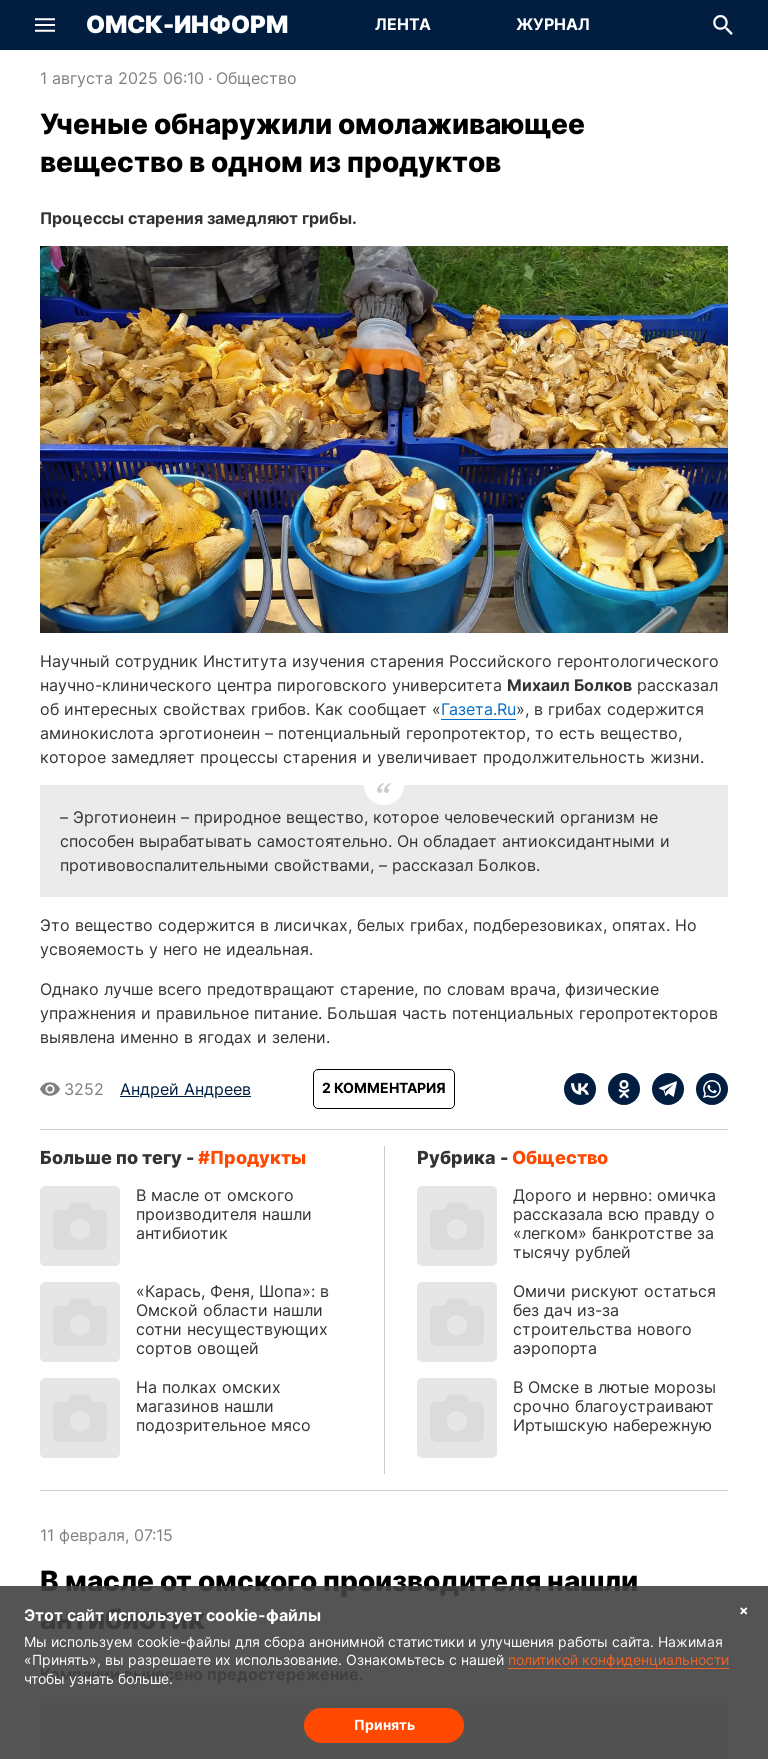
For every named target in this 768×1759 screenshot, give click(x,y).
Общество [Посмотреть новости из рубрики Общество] (256, 78)
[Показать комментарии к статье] (384, 1089)
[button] (45, 25)
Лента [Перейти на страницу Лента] (403, 24)
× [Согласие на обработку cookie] (744, 1609)
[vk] (580, 1089)
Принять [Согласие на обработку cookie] (384, 1724)
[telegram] (662, 1089)
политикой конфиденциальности (618, 1659)
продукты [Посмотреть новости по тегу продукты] (258, 1157)
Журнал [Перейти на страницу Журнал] (553, 24)
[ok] (618, 1089)
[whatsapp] (706, 1089)
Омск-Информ (187, 25)
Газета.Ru (478, 709)
